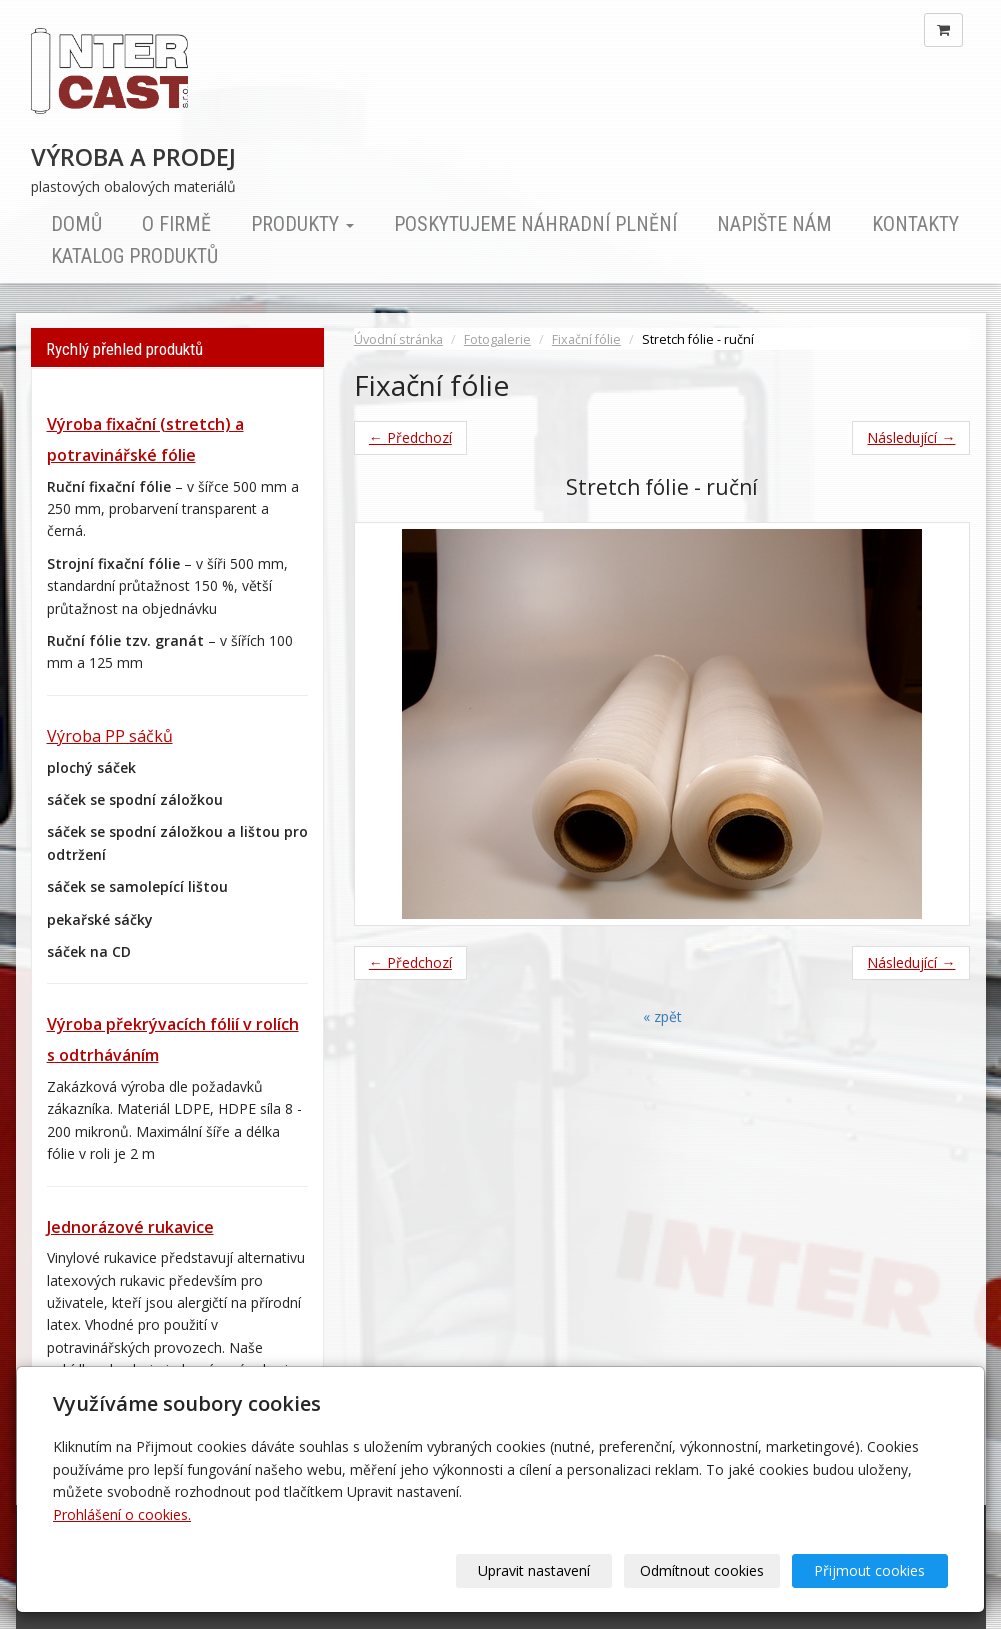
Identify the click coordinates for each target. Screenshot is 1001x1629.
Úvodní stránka (398, 339)
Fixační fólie (586, 339)
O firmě (176, 224)
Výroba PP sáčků (110, 736)
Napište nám (774, 224)
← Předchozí (410, 437)
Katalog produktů (134, 256)
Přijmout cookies (871, 1570)
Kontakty (915, 224)
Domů (76, 224)
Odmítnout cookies (707, 1570)
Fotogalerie (497, 339)
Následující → (911, 437)
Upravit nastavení (542, 1570)
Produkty (302, 224)
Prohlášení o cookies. (122, 1514)
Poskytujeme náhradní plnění (535, 224)
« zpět (662, 1016)
